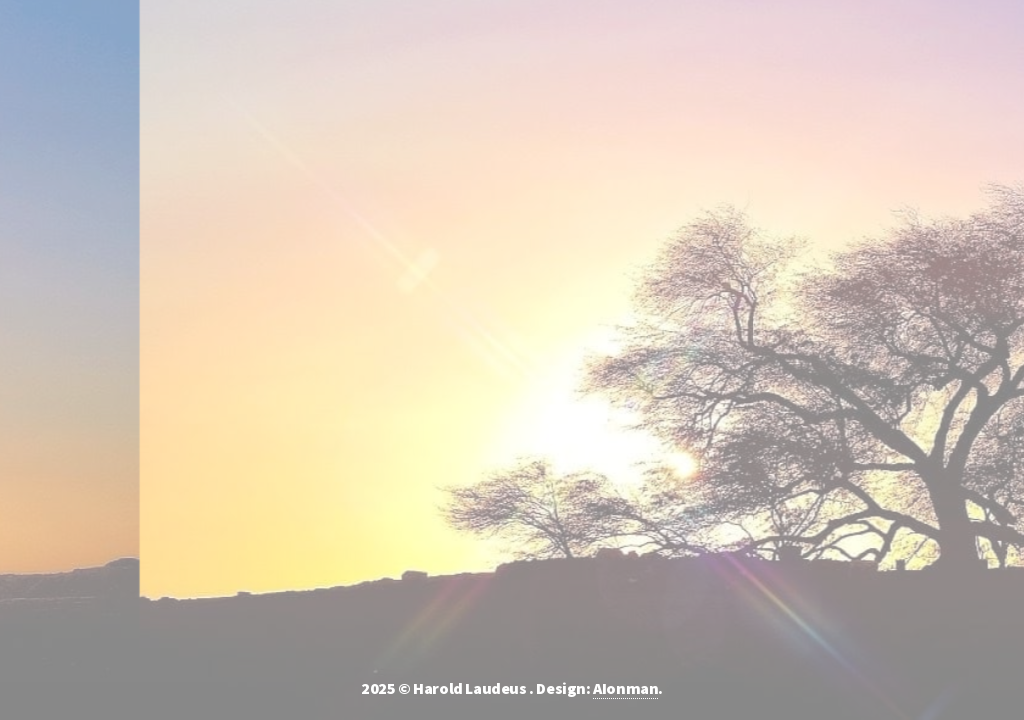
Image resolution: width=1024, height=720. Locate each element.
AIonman (625, 688)
